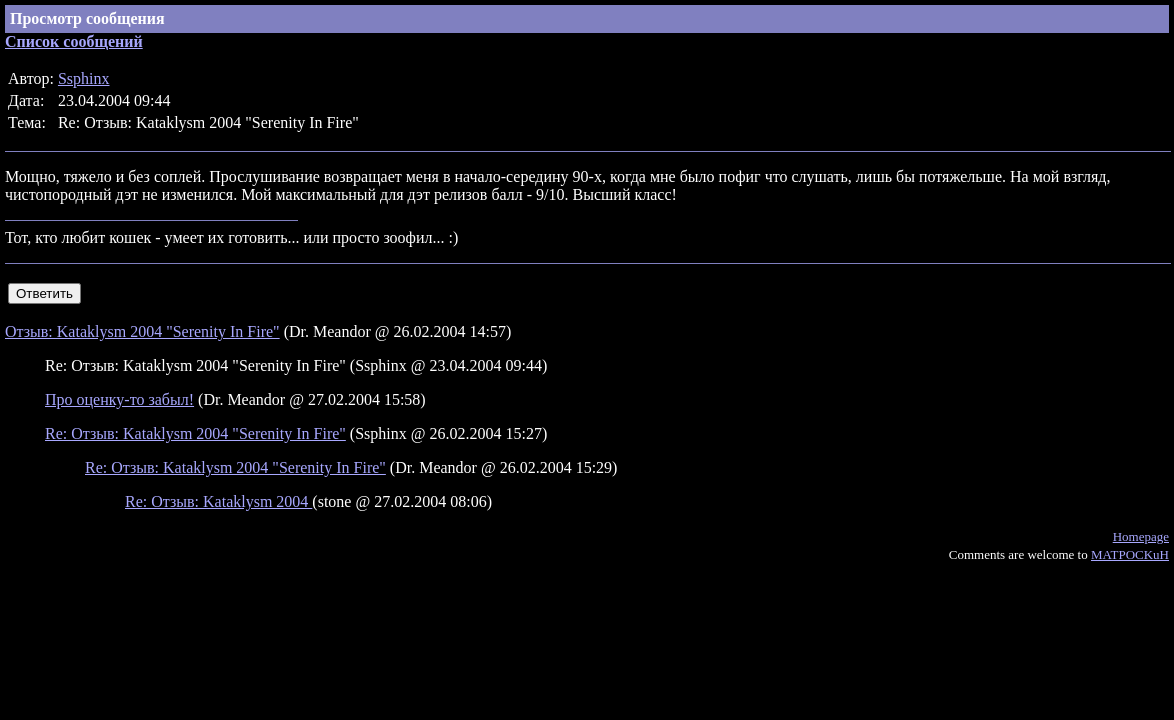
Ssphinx (84, 78)
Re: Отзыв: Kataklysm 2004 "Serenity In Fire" (195, 433)
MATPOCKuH (1130, 554)
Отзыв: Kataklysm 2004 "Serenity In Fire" (142, 331)
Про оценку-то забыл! (119, 399)
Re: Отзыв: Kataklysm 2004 (218, 501)
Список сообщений (74, 41)
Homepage (1141, 536)
